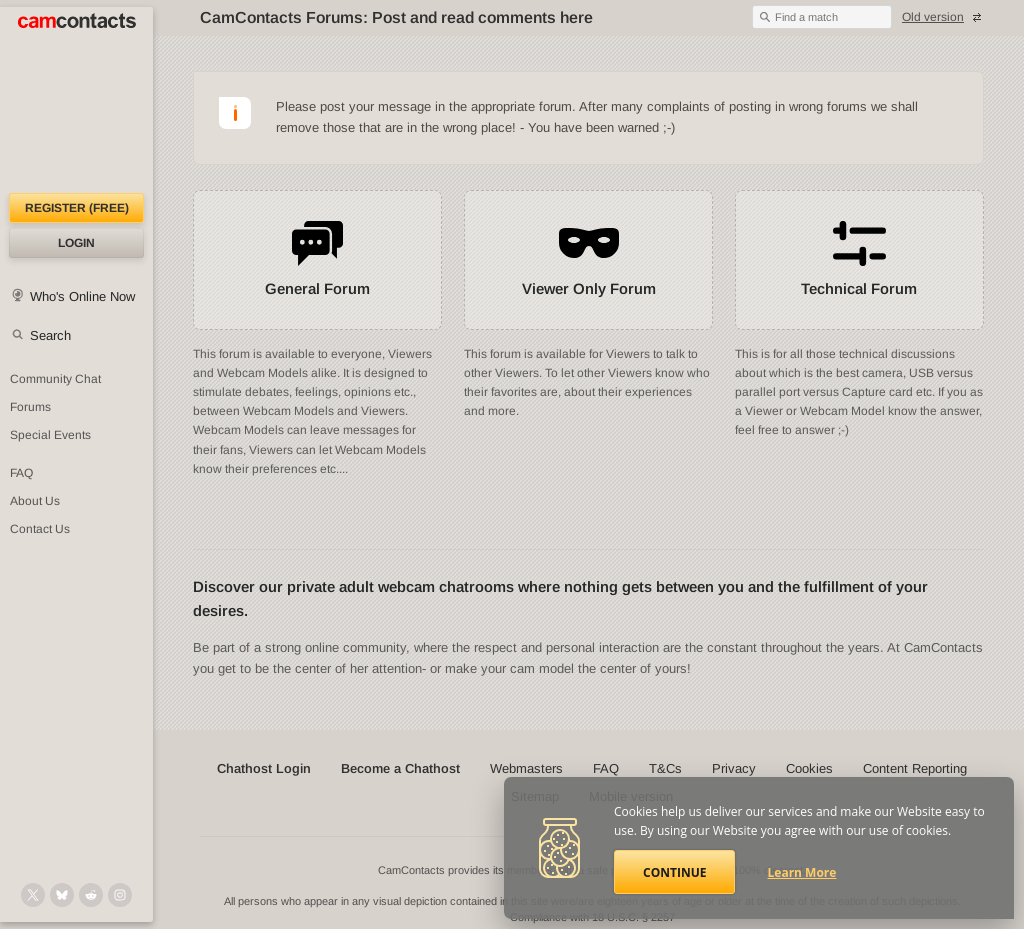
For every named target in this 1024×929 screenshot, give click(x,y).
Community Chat (55, 379)
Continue (674, 872)
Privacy (734, 768)
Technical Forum (859, 288)
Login (76, 243)
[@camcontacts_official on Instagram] (120, 895)
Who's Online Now (82, 296)
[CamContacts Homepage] (76, 100)
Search (50, 335)
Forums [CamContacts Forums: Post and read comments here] (30, 407)
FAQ (606, 768)
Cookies (809, 768)
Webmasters (526, 768)
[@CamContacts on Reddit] (91, 895)
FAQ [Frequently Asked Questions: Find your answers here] (21, 473)
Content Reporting (915, 768)
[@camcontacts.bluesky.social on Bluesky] (62, 895)
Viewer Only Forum (589, 288)
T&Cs (665, 768)
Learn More (802, 872)
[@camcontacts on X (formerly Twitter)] (33, 895)
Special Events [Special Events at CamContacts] (50, 435)
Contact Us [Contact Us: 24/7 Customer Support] (40, 529)
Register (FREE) (77, 208)
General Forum (317, 288)
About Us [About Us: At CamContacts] (35, 501)
